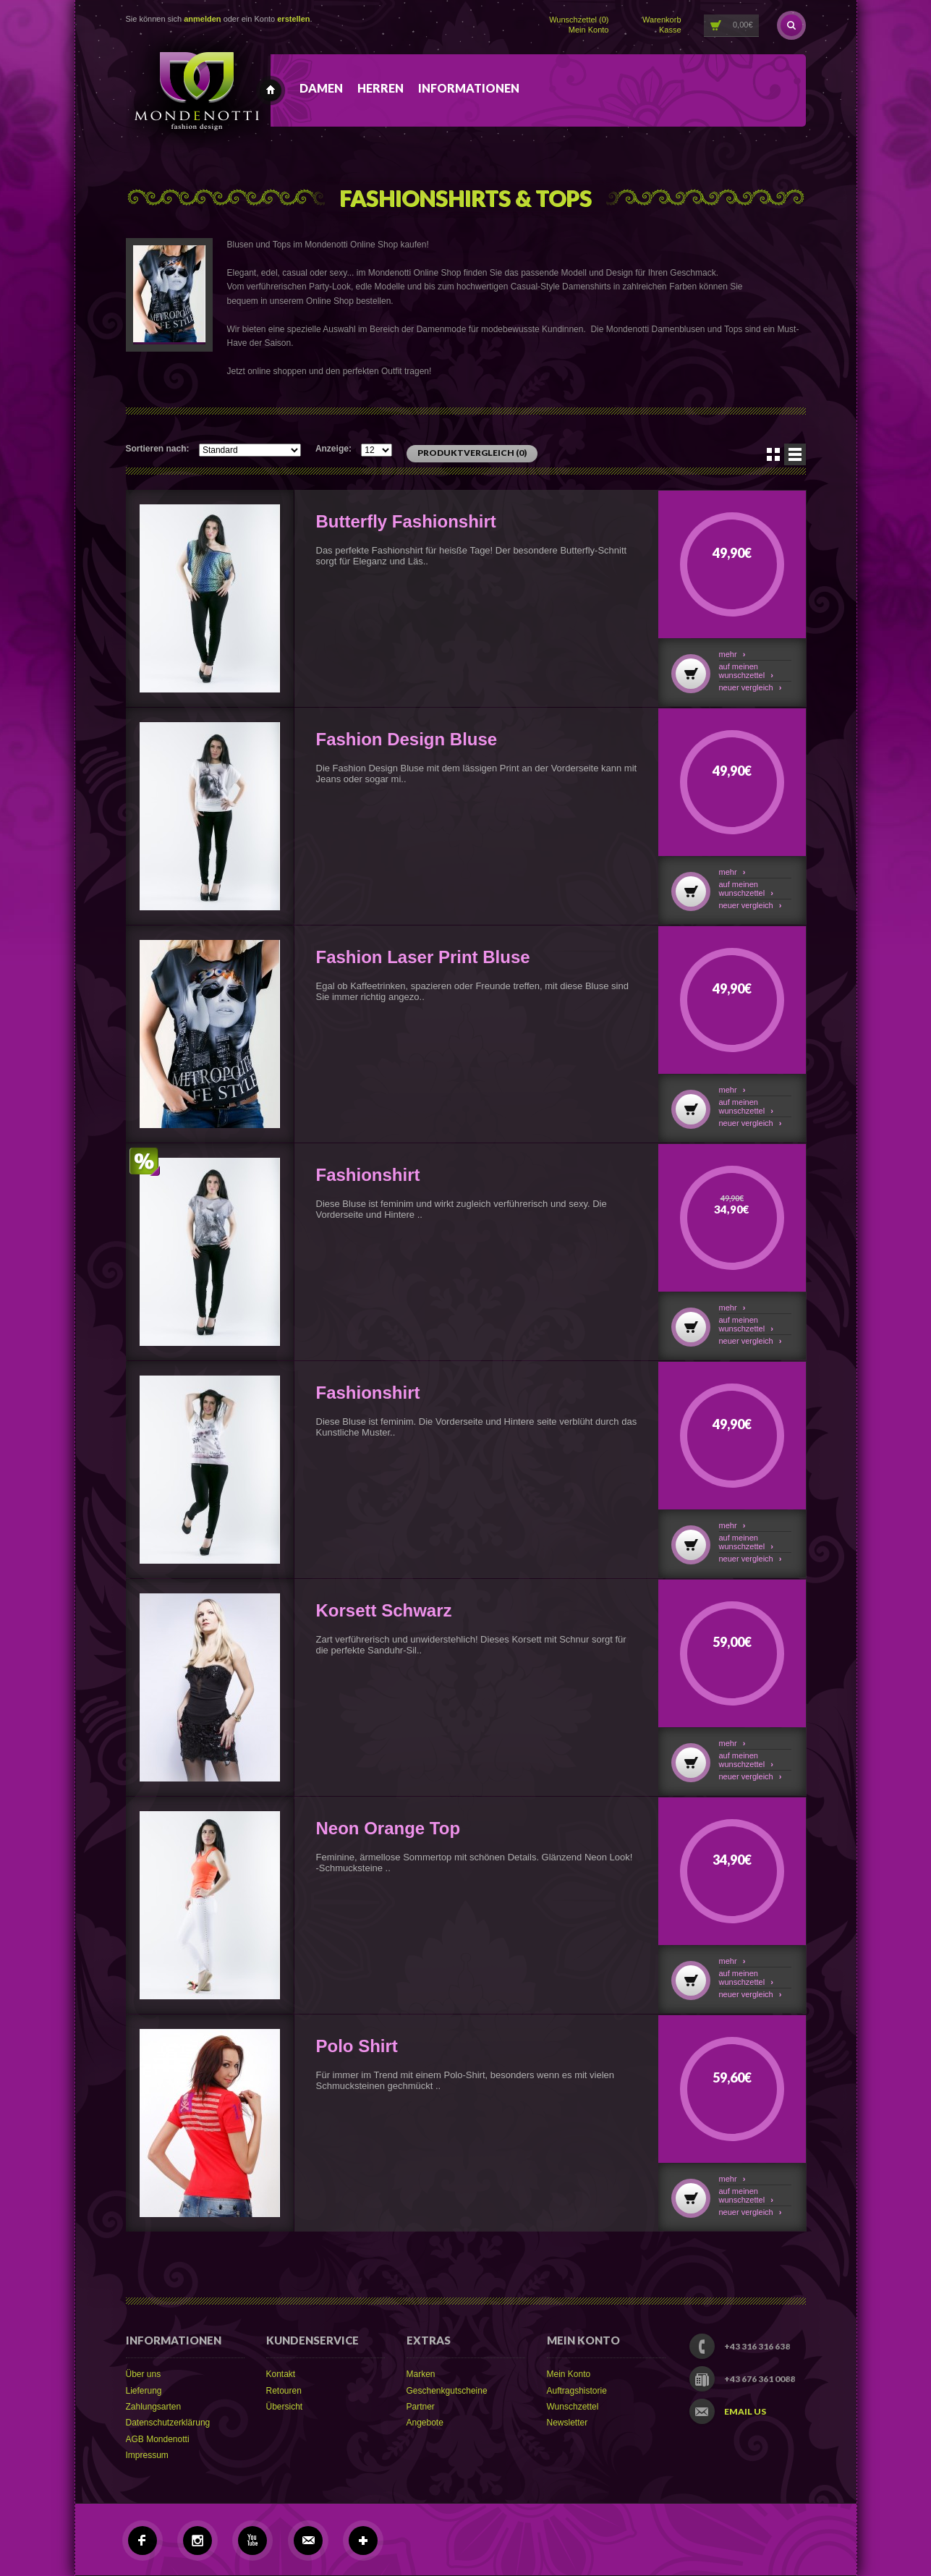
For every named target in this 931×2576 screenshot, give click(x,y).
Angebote (425, 2423)
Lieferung (144, 2391)
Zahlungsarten (154, 2407)
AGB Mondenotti (158, 2439)
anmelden (202, 18)
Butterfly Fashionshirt (406, 521)
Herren (380, 88)
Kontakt (281, 2374)
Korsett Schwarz (384, 1610)
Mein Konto (589, 29)
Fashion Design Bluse (407, 739)
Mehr (732, 654)
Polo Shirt (357, 2046)
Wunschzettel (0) (578, 19)
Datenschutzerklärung (168, 2423)
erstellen (293, 18)
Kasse (670, 29)
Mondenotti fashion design (270, 90)
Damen (321, 88)
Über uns (143, 2374)
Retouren (284, 2391)
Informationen (468, 88)
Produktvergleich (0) (472, 452)
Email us (745, 2412)
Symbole (773, 454)
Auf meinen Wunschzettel (746, 670)
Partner (421, 2407)
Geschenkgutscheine (447, 2391)
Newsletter (567, 2423)
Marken (421, 2374)
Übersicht (284, 2407)
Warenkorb (661, 19)
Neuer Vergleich (750, 687)
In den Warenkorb (691, 673)
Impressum (147, 2455)
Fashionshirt (368, 1175)
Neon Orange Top (388, 1828)
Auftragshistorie (577, 2391)
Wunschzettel (573, 2407)
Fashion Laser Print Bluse (423, 957)
